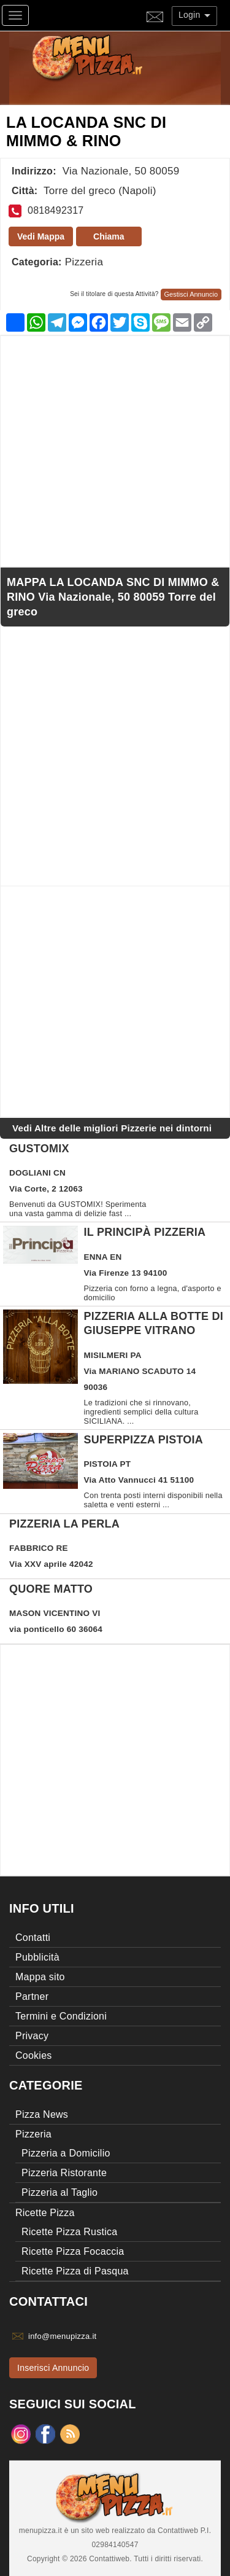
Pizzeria (84, 262)
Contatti (32, 1937)
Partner (31, 1996)
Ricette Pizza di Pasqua (75, 2271)
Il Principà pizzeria (145, 1232)
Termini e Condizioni (61, 2016)
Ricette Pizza (45, 2212)
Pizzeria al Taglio (59, 2192)
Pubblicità (37, 1957)
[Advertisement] (115, 451)
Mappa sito (40, 1977)
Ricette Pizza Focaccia (72, 2251)
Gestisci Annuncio (191, 294)
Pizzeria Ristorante (64, 2173)
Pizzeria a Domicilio (65, 2153)
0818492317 (55, 210)
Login (194, 15)
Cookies (33, 2055)
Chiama (109, 236)
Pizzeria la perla (64, 1524)
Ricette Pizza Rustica (69, 2232)
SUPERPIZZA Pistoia (144, 1440)
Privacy (31, 2036)
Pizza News (41, 2114)
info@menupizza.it (62, 2336)
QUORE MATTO (51, 1589)
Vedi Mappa (40, 236)
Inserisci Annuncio (53, 2368)
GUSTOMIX (39, 1148)
